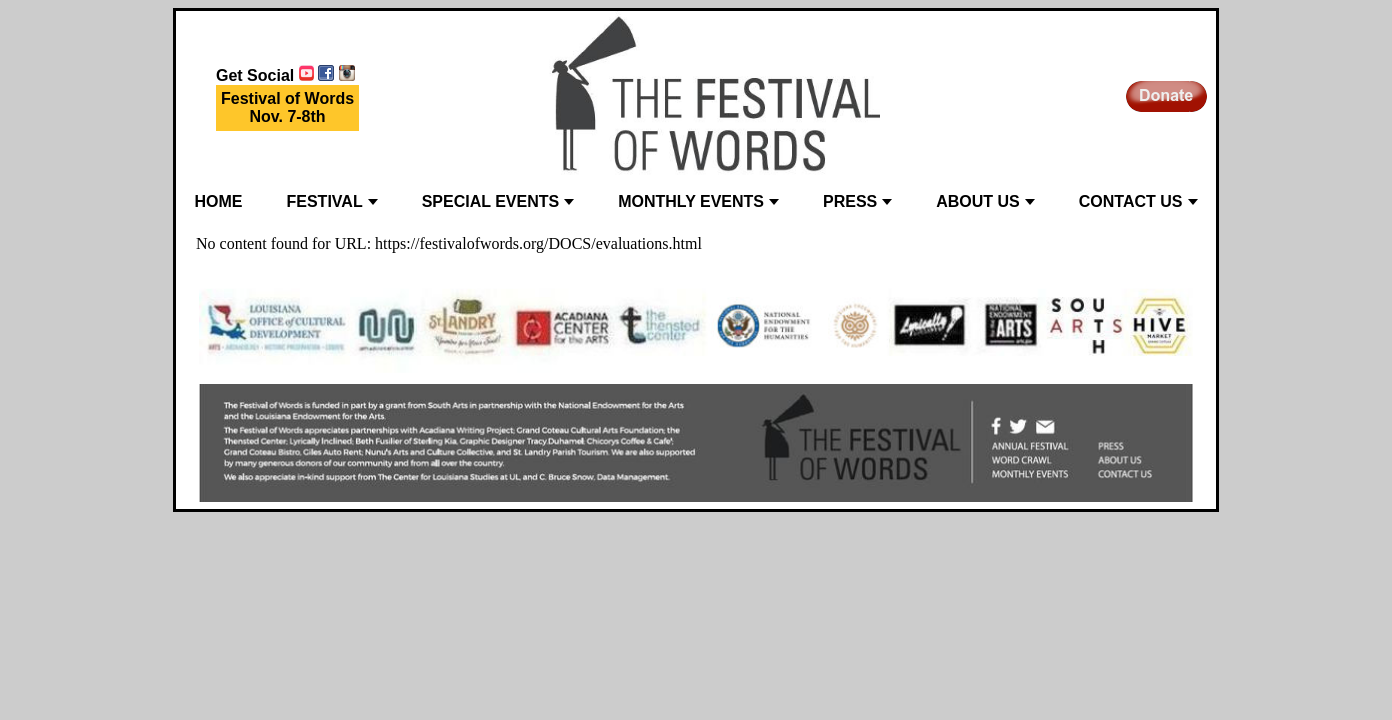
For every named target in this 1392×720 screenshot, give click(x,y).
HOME (219, 201)
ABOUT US (985, 201)
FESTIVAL (332, 201)
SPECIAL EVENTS (498, 201)
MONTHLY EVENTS (698, 201)
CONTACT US (1138, 201)
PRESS (857, 201)
